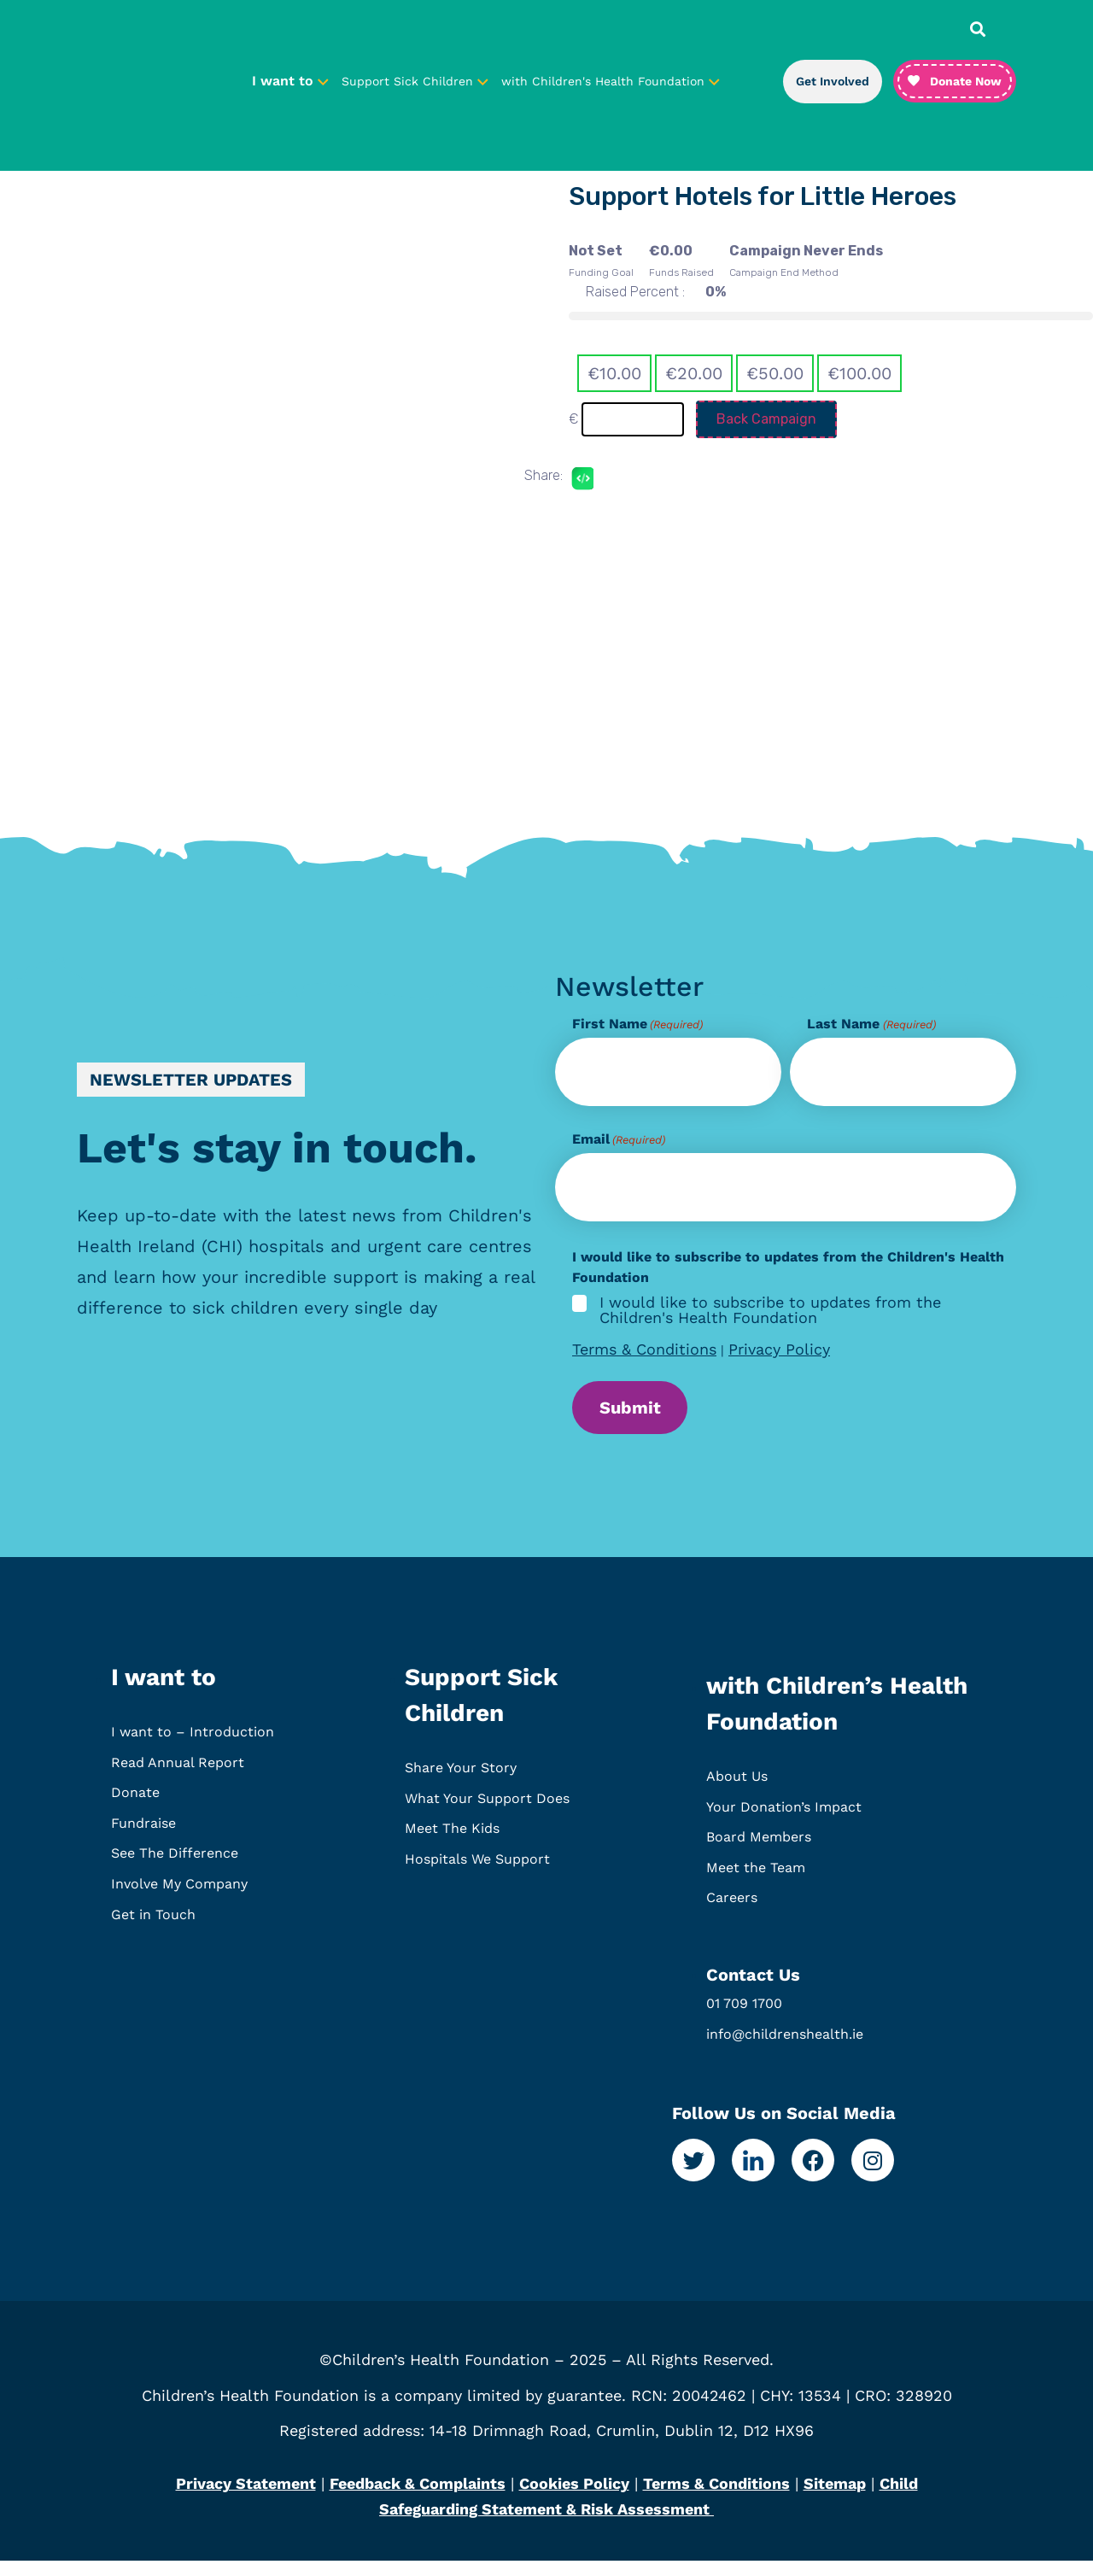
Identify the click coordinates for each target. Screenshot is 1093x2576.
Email (618, 1139)
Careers (731, 1913)
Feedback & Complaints (418, 2499)
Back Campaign (766, 419)
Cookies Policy (574, 2499)
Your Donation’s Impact (784, 1822)
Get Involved (832, 81)
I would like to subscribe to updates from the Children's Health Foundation (770, 1310)
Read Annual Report (177, 1778)
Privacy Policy (779, 1349)
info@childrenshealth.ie (784, 2049)
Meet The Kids (452, 1843)
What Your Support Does (487, 1814)
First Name (637, 1024)
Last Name (871, 1024)
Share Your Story (461, 1783)
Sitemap (835, 2499)
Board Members (758, 1852)
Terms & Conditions (644, 1349)
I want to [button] (290, 81)
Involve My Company (179, 1899)
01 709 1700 (744, 2019)
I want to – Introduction (192, 1747)
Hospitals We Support (477, 1874)
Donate (135, 1808)
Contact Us (753, 1990)
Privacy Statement (246, 2499)
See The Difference (174, 1868)
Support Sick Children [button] (415, 81)
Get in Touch (153, 1930)
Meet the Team (755, 1883)
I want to (163, 1692)
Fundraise (143, 1838)
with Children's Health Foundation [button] (610, 81)
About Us (737, 1791)
